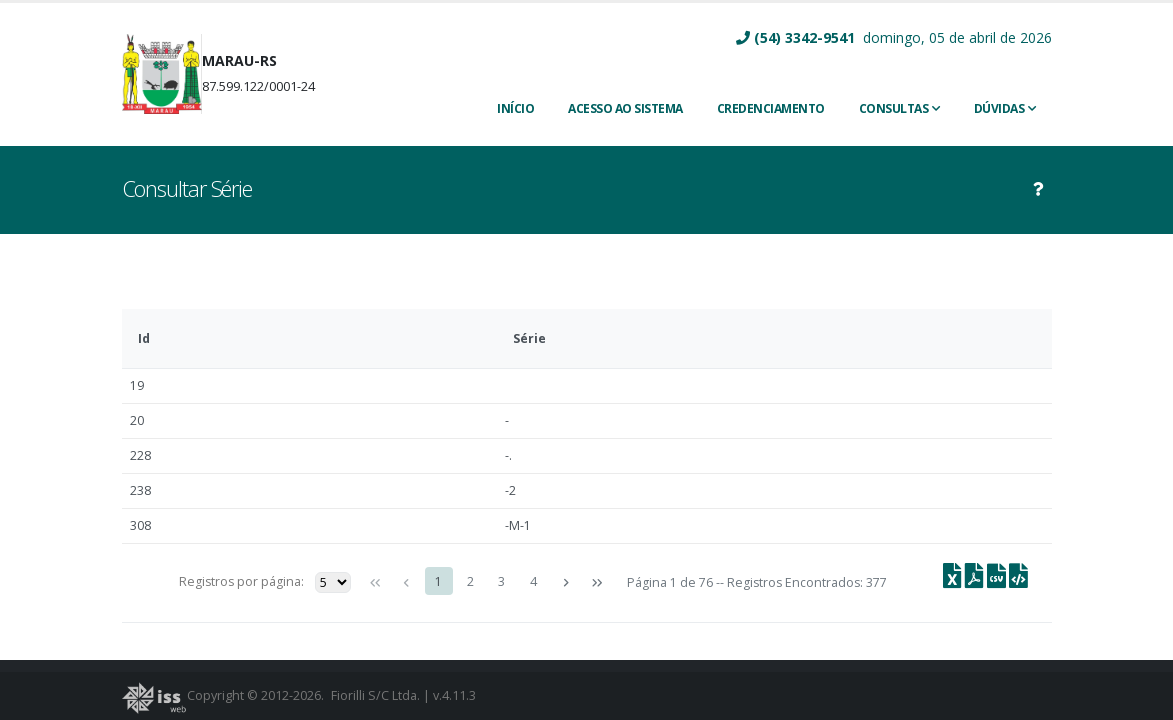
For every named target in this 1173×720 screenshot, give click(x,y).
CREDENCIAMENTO (771, 108)
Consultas (894, 108)
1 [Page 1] (438, 581)
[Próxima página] (565, 583)
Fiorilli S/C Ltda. (375, 695)
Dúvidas (999, 108)
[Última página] (597, 583)
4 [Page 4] (533, 581)
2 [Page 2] (470, 581)
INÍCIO (515, 108)
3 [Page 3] (501, 581)
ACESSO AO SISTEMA (625, 108)
